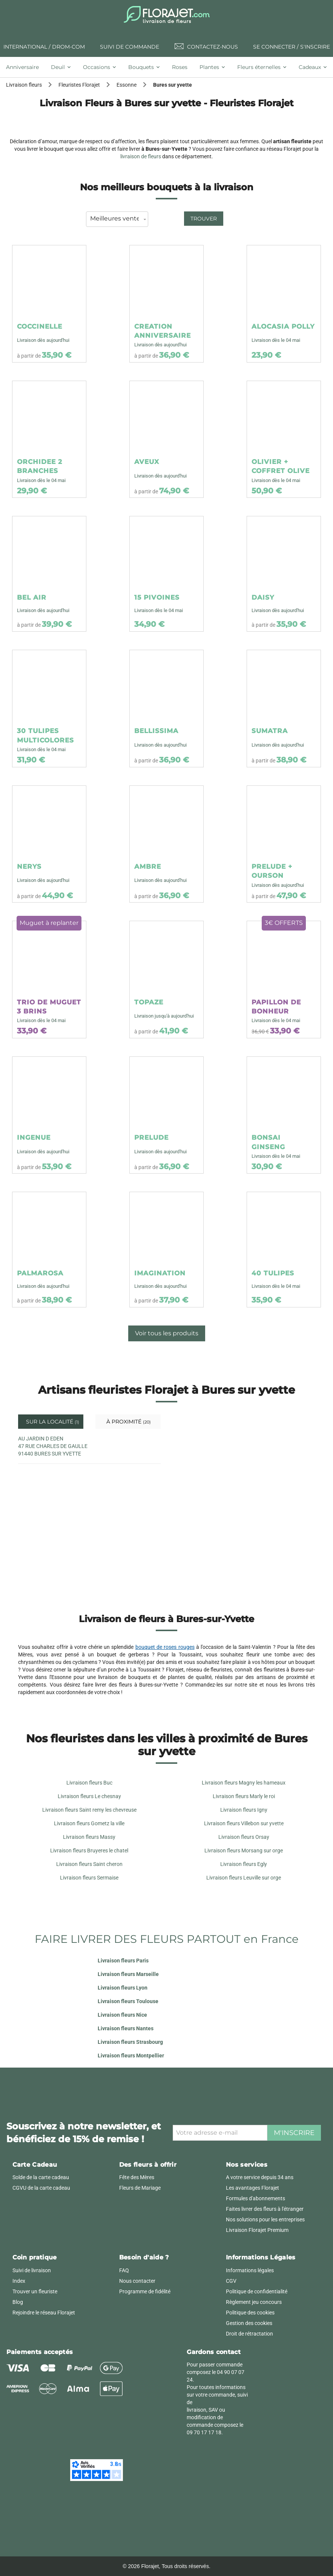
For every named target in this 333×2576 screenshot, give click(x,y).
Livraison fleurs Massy (89, 1837)
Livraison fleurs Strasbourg (130, 2042)
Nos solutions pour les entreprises (265, 2219)
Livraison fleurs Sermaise (89, 1878)
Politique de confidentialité (256, 2291)
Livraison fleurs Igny (243, 1810)
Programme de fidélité (144, 2291)
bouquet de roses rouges (165, 1647)
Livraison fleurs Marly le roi (244, 1796)
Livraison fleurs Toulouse (128, 2001)
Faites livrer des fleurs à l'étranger (265, 2209)
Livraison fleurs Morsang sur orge (243, 1850)
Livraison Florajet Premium (257, 2230)
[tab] (25, 67)
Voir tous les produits (166, 1333)
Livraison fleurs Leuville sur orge (243, 1878)
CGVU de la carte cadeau (41, 2188)
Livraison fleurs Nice (122, 2015)
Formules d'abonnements (255, 2198)
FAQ (124, 2270)
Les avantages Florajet (252, 2188)
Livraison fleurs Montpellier (131, 2056)
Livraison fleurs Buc (89, 1783)
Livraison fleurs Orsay (243, 1837)
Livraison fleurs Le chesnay (89, 1796)
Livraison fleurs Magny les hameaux (243, 1783)
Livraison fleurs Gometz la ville (89, 1823)
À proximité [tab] (128, 1421)
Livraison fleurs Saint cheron (89, 1864)
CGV (231, 2281)
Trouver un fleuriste (34, 2291)
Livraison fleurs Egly (243, 1864)
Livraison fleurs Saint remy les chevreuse (89, 1810)
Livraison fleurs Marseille (128, 1974)
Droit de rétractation (249, 2334)
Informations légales (250, 2270)
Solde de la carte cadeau (40, 2177)
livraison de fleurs (140, 156)
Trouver (203, 218)
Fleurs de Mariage (140, 2188)
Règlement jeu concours (254, 2302)
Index (18, 2281)
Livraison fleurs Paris (123, 1961)
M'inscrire (294, 2133)
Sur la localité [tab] (52, 1421)
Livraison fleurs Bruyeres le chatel (89, 1850)
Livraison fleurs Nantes (125, 2028)
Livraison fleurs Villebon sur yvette (244, 1823)
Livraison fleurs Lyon (122, 1988)
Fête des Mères (136, 2177)
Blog (17, 2302)
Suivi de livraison (31, 2270)
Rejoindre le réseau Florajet (43, 2313)
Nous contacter (137, 2281)
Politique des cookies (250, 2313)
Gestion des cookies (249, 2323)
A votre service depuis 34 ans (259, 2177)
